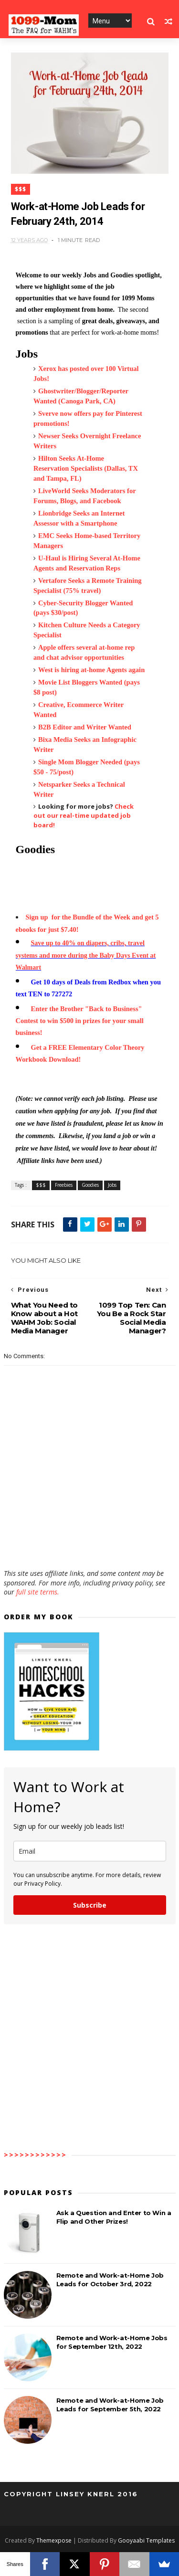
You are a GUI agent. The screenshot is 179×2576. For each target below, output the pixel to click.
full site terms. (37, 1591)
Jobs (112, 1185)
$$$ (20, 189)
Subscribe (89, 1905)
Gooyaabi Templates (146, 2540)
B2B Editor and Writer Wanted (84, 727)
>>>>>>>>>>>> (35, 2154)
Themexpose (54, 2540)
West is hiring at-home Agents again (91, 670)
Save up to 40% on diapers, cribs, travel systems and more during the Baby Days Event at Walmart (86, 955)
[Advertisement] (90, 1541)
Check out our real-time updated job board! (83, 815)
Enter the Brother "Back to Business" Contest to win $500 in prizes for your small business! (80, 1020)
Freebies (64, 1185)
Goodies (90, 1185)
